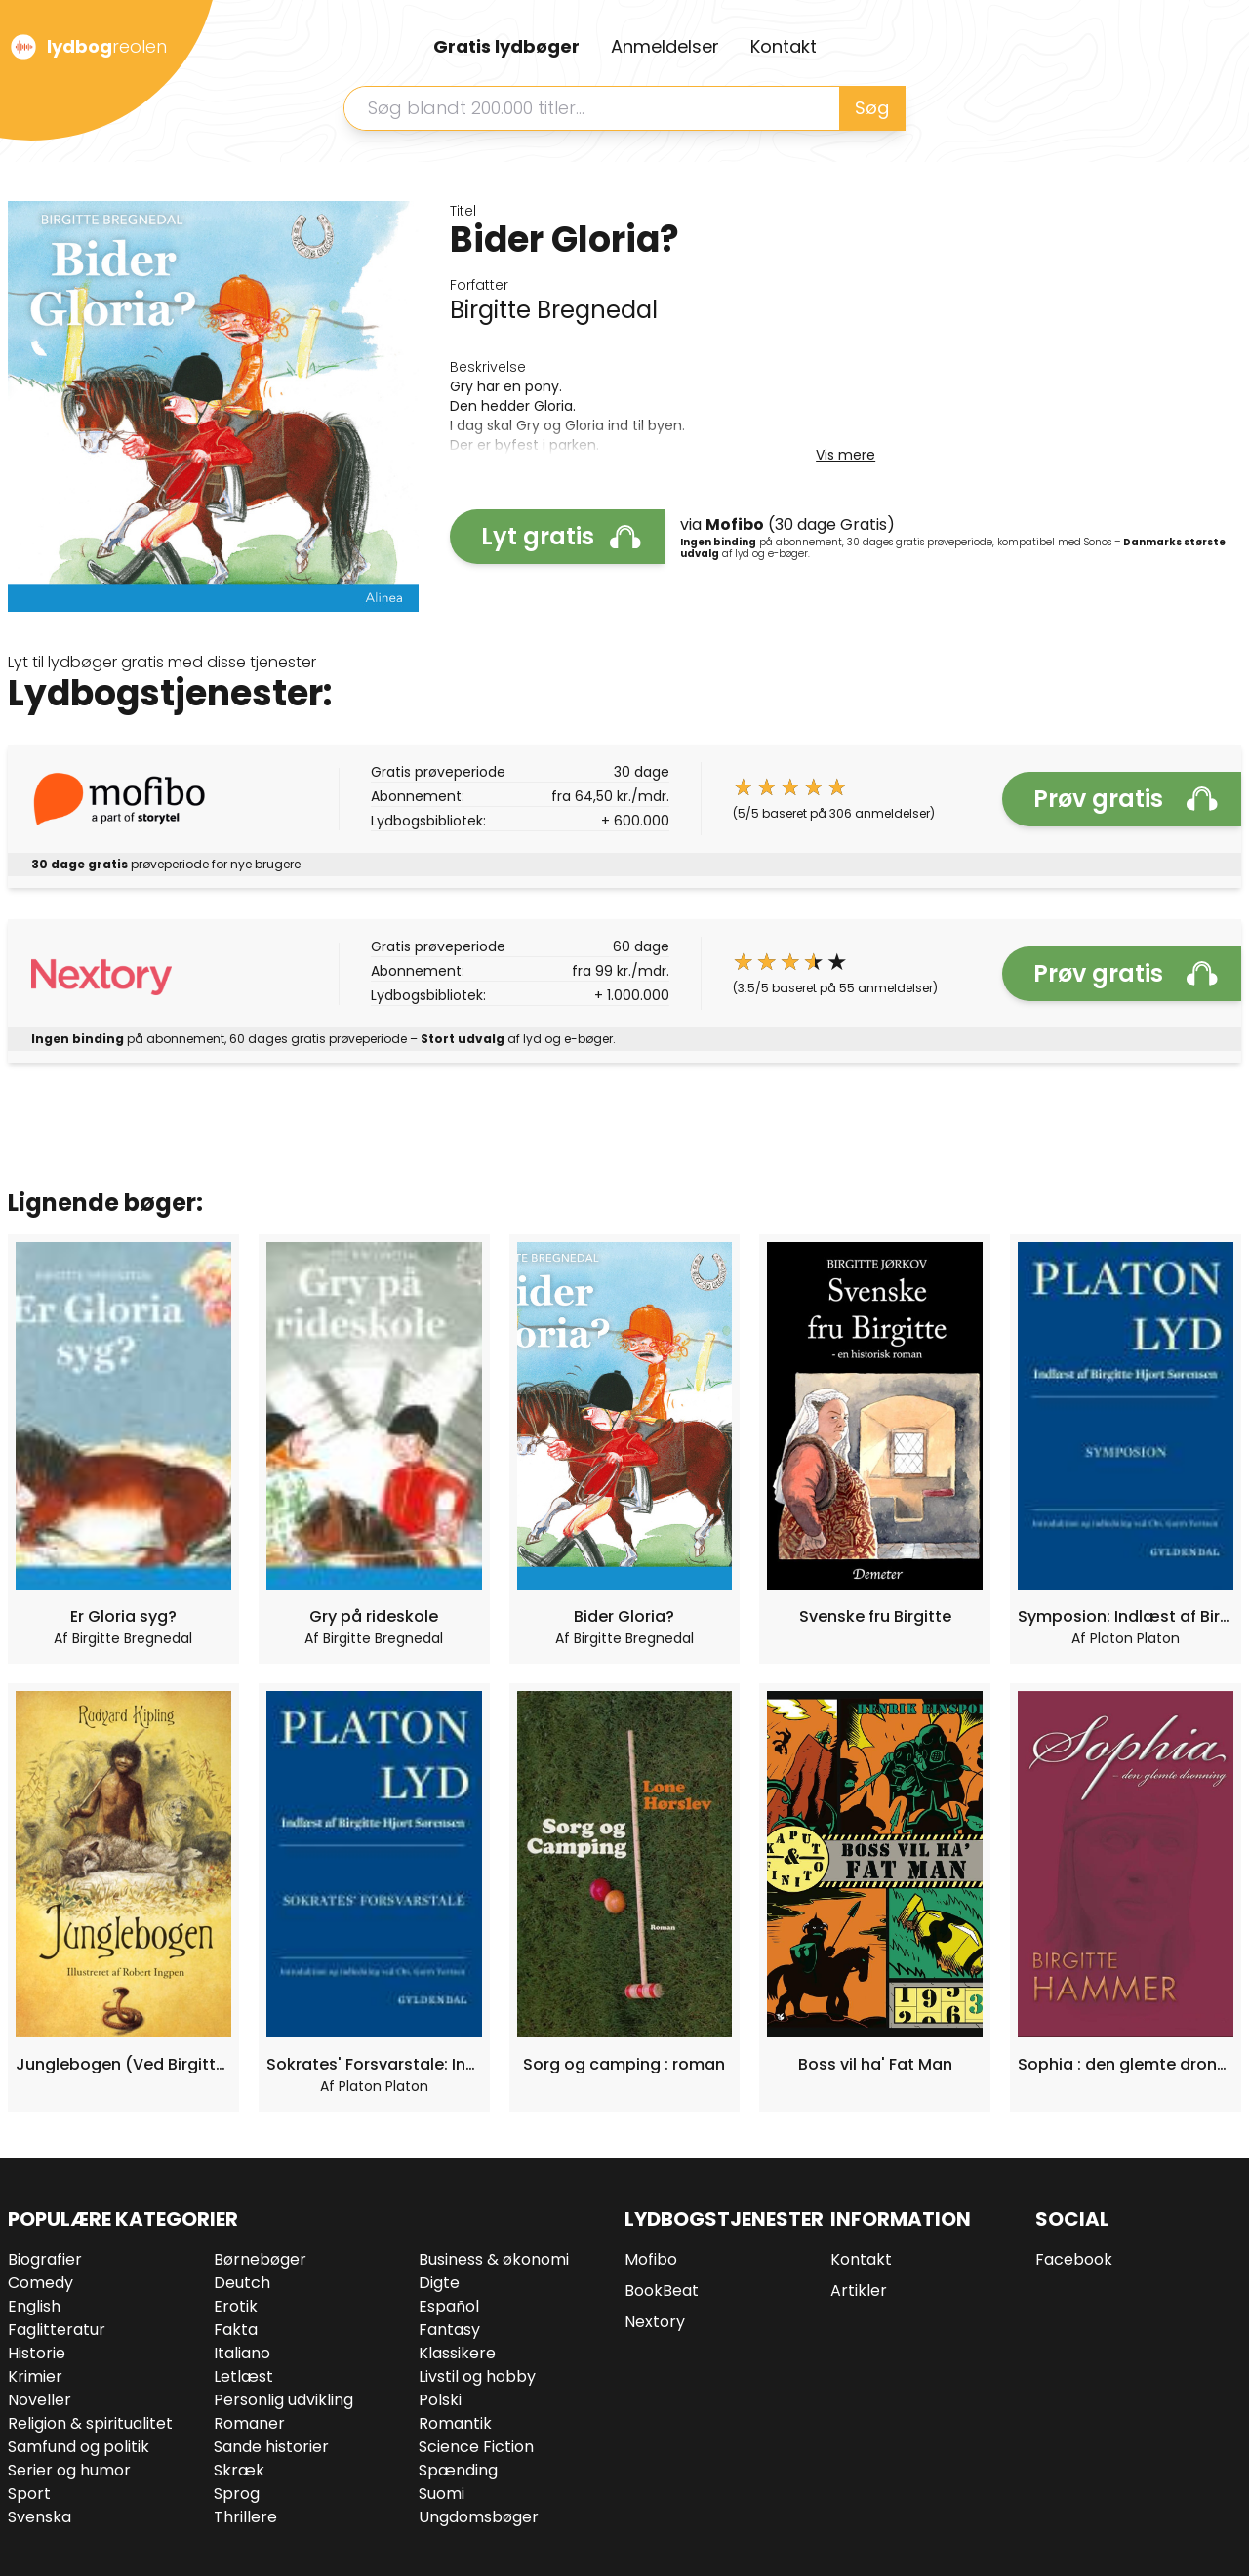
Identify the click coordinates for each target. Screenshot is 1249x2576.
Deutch (242, 2283)
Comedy (40, 2283)
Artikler (858, 2290)
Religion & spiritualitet (90, 2423)
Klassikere (457, 2353)
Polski (440, 2400)
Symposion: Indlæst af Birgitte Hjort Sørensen (1125, 1616)
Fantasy (449, 2329)
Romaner (249, 2423)
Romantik (455, 2423)
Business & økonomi (494, 2259)
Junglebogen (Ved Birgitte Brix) (123, 2064)
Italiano (242, 2353)
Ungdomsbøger (479, 2517)
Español (449, 2306)
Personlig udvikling (283, 2400)
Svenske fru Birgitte (875, 1616)
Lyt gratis (561, 536)
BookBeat (661, 2290)
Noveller (39, 2400)
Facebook (1073, 2259)
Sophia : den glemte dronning (1125, 2064)
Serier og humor (69, 2470)
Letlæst (243, 2376)
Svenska (39, 2517)
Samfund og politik (78, 2446)
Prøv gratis (1125, 799)
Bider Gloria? (624, 1616)
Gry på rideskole (373, 1616)
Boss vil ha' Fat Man (875, 2064)
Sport (29, 2493)
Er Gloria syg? (123, 1616)
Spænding (458, 2470)
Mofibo (650, 2259)
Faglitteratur (56, 2329)
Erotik (236, 2306)
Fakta (236, 2329)
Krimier (35, 2376)
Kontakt (783, 46)
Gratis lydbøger (506, 46)
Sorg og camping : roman (624, 2064)
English (34, 2306)
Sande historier (271, 2446)
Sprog (237, 2493)
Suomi (441, 2493)
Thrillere (245, 2517)
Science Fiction (476, 2446)
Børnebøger (260, 2259)
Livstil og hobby (477, 2376)
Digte (439, 2283)
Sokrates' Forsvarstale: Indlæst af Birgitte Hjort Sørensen (374, 2064)
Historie (36, 2353)
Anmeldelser (665, 46)
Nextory (654, 2322)
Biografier (45, 2259)
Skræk (239, 2470)
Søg (872, 108)
